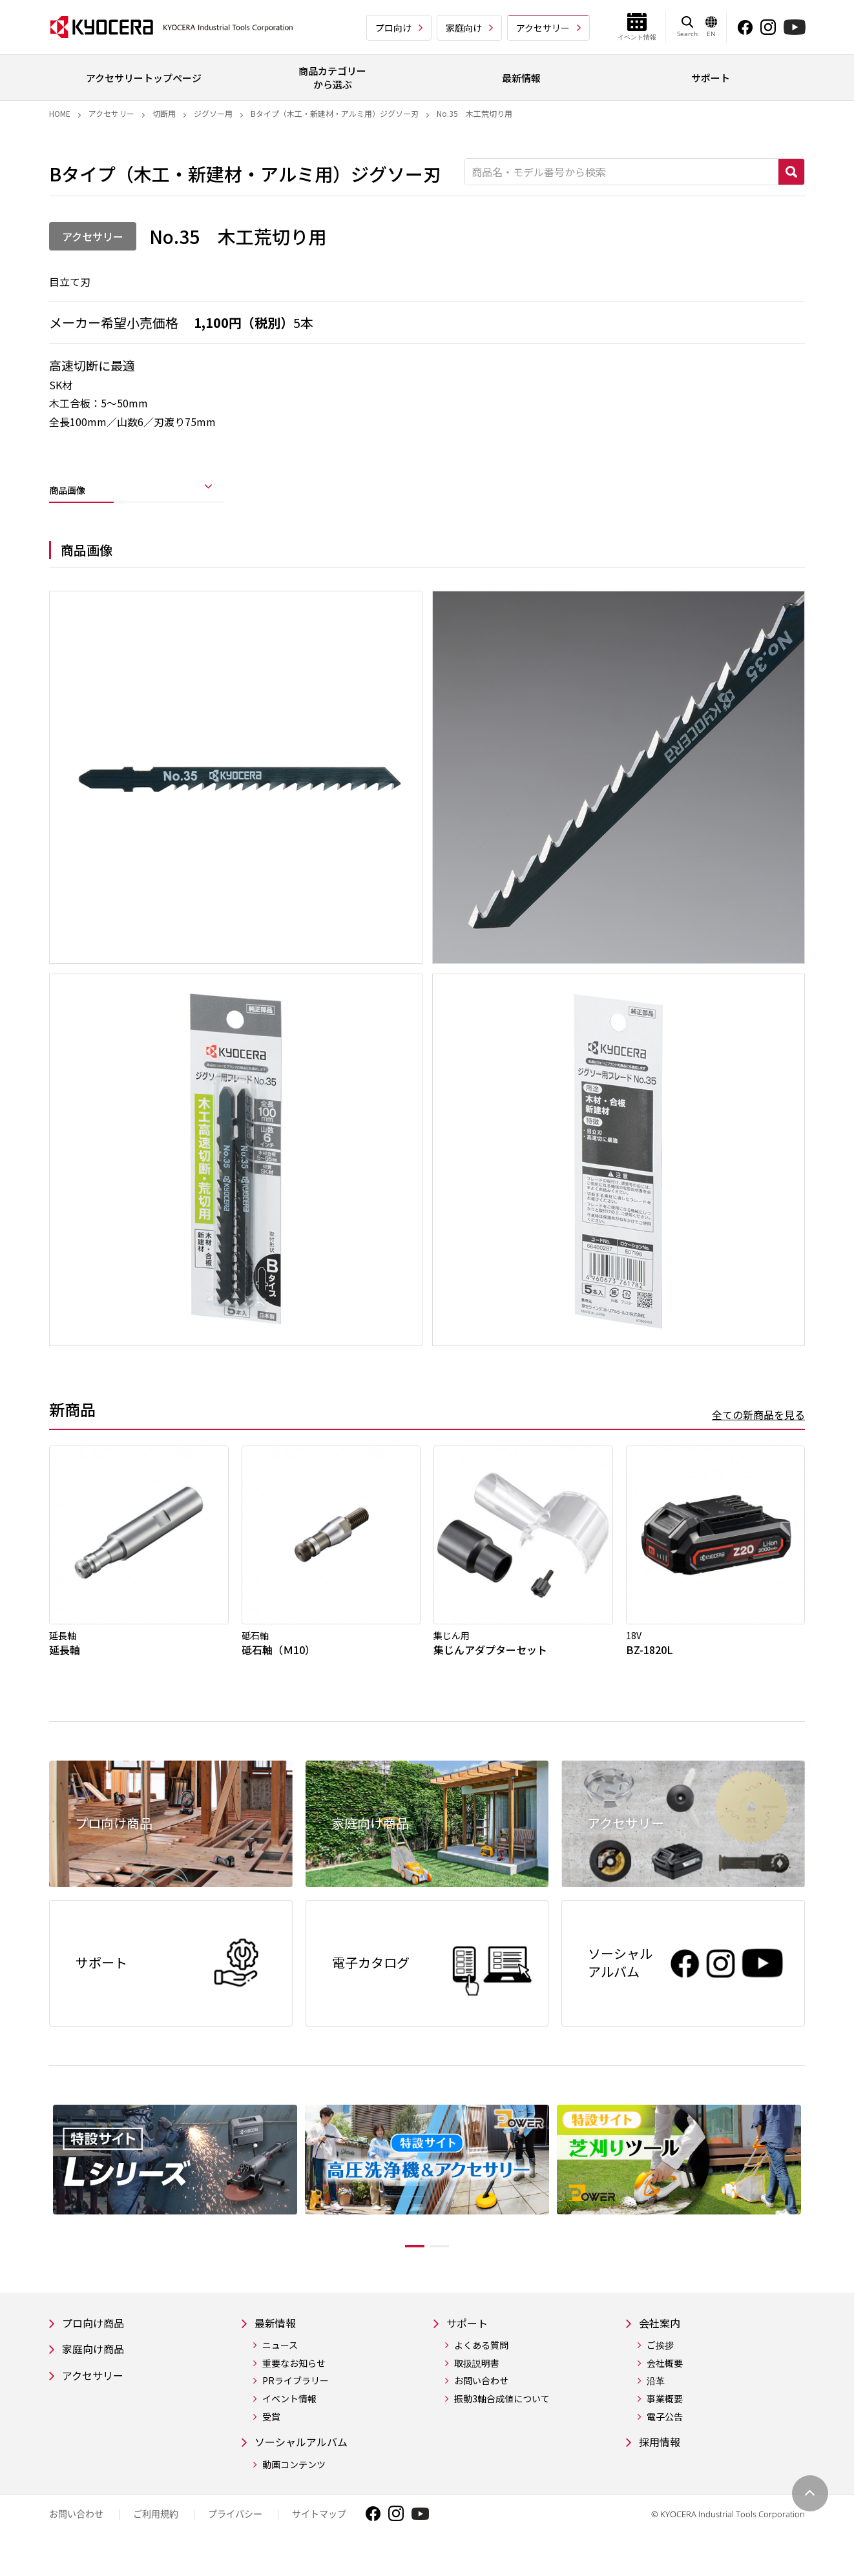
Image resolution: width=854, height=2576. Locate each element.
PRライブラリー (295, 2400)
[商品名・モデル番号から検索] (621, 172)
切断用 (164, 113)
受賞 (271, 2435)
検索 (791, 172)
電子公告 (665, 2435)
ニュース (280, 2364)
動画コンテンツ (294, 2485)
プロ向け (393, 27)
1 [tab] (405, 2263)
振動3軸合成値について (502, 2417)
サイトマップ (319, 2534)
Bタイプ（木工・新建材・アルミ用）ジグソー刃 (335, 113)
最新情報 (278, 2341)
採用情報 (662, 2461)
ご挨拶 (660, 2364)
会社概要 (665, 2382)
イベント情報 (289, 2417)
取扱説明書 (476, 2382)
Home (59, 113)
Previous (39, 2196)
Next (814, 2196)
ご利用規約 (155, 2534)
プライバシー (235, 2534)
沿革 (656, 2400)
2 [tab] (449, 2263)
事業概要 (665, 2417)
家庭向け (464, 27)
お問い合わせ (481, 2400)
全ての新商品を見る (758, 1423)
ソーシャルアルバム (307, 2461)
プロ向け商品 (97, 2341)
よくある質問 (481, 2364)
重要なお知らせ (294, 2382)
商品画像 (75, 493)
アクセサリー (543, 27)
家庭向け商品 (97, 2368)
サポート (469, 2341)
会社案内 (662, 2341)
